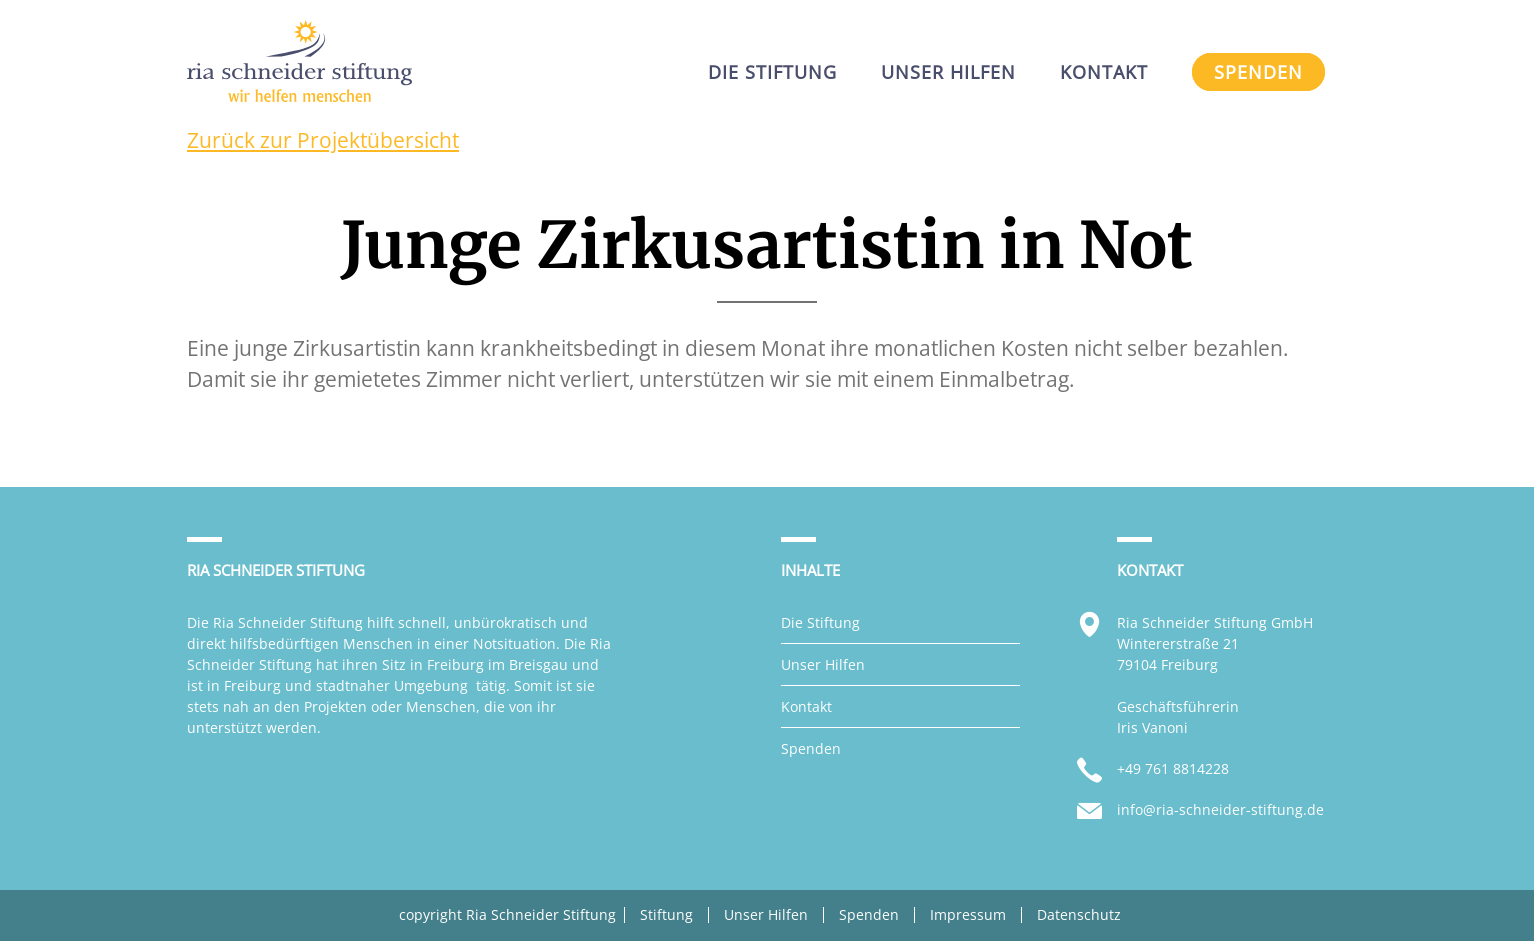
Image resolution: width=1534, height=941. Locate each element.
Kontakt (806, 706)
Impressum (968, 915)
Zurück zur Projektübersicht (323, 140)
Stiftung (666, 915)
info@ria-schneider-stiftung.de (1220, 809)
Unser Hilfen (823, 664)
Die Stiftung (820, 622)
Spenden (811, 748)
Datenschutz (1079, 915)
